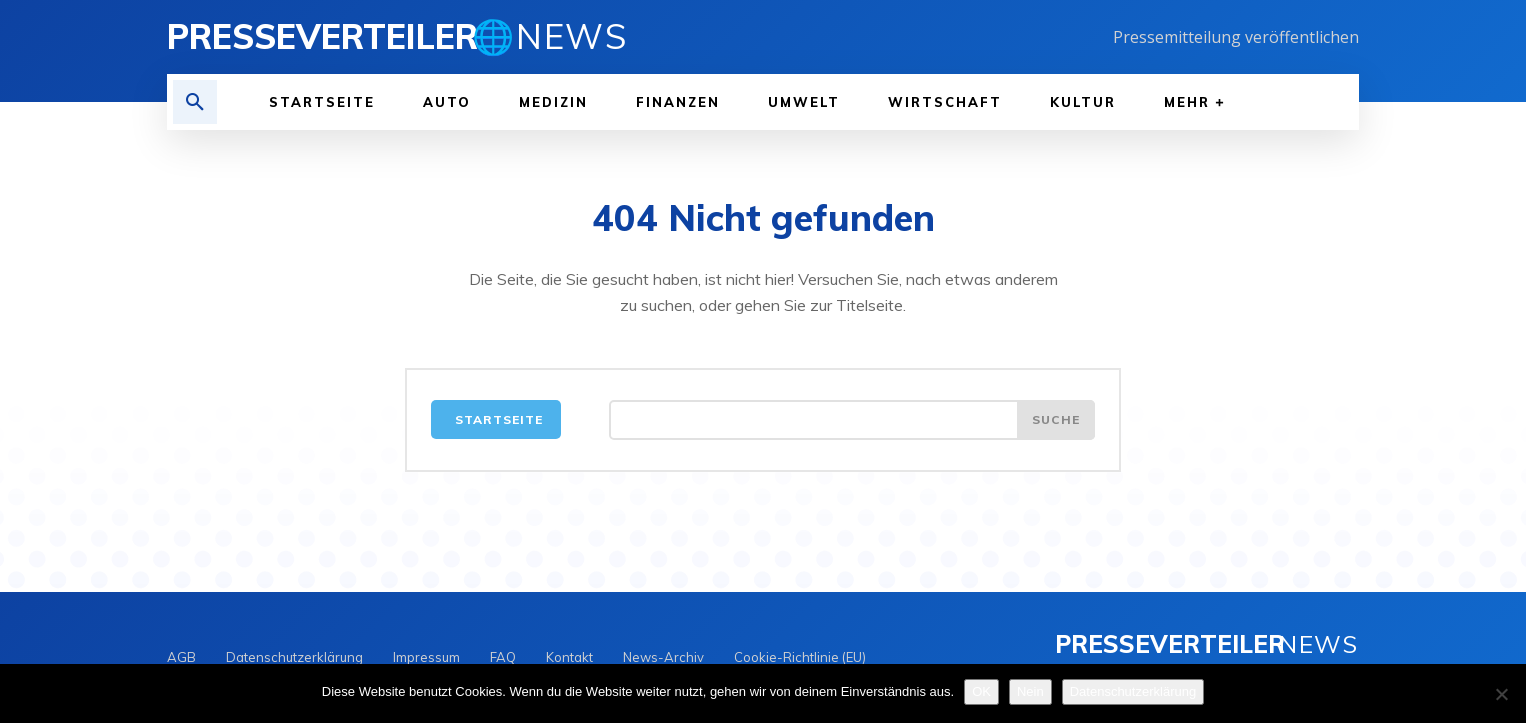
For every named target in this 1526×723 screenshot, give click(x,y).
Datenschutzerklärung (1133, 691)
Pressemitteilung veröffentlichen (1236, 37)
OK (981, 691)
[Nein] (1501, 694)
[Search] (1056, 420)
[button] (195, 102)
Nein (1030, 691)
